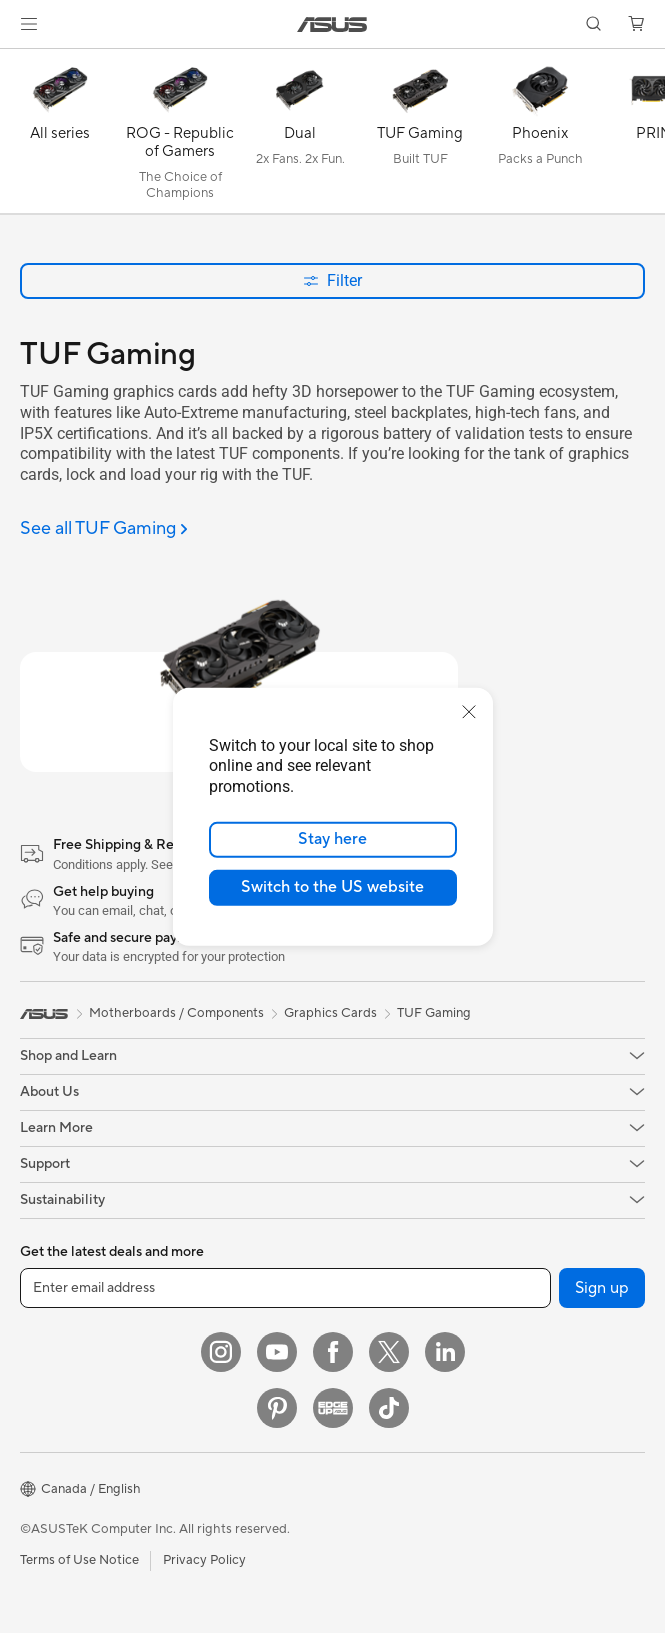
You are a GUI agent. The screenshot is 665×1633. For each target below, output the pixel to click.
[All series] (60, 136)
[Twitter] (389, 1352)
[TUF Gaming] (420, 136)
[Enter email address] (285, 1288)
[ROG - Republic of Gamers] (180, 136)
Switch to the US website (332, 887)
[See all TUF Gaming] (104, 529)
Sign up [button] (602, 1288)
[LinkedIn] (445, 1352)
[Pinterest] (277, 1408)
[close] (469, 711)
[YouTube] (277, 1352)
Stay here (332, 839)
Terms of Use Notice (79, 1560)
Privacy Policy (204, 1560)
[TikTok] (389, 1408)
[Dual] (300, 136)
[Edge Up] (333, 1408)
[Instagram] (221, 1352)
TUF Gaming (434, 1013)
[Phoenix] (540, 136)
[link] (332, 24)
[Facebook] (333, 1352)
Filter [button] (332, 280)
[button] (29, 24)
